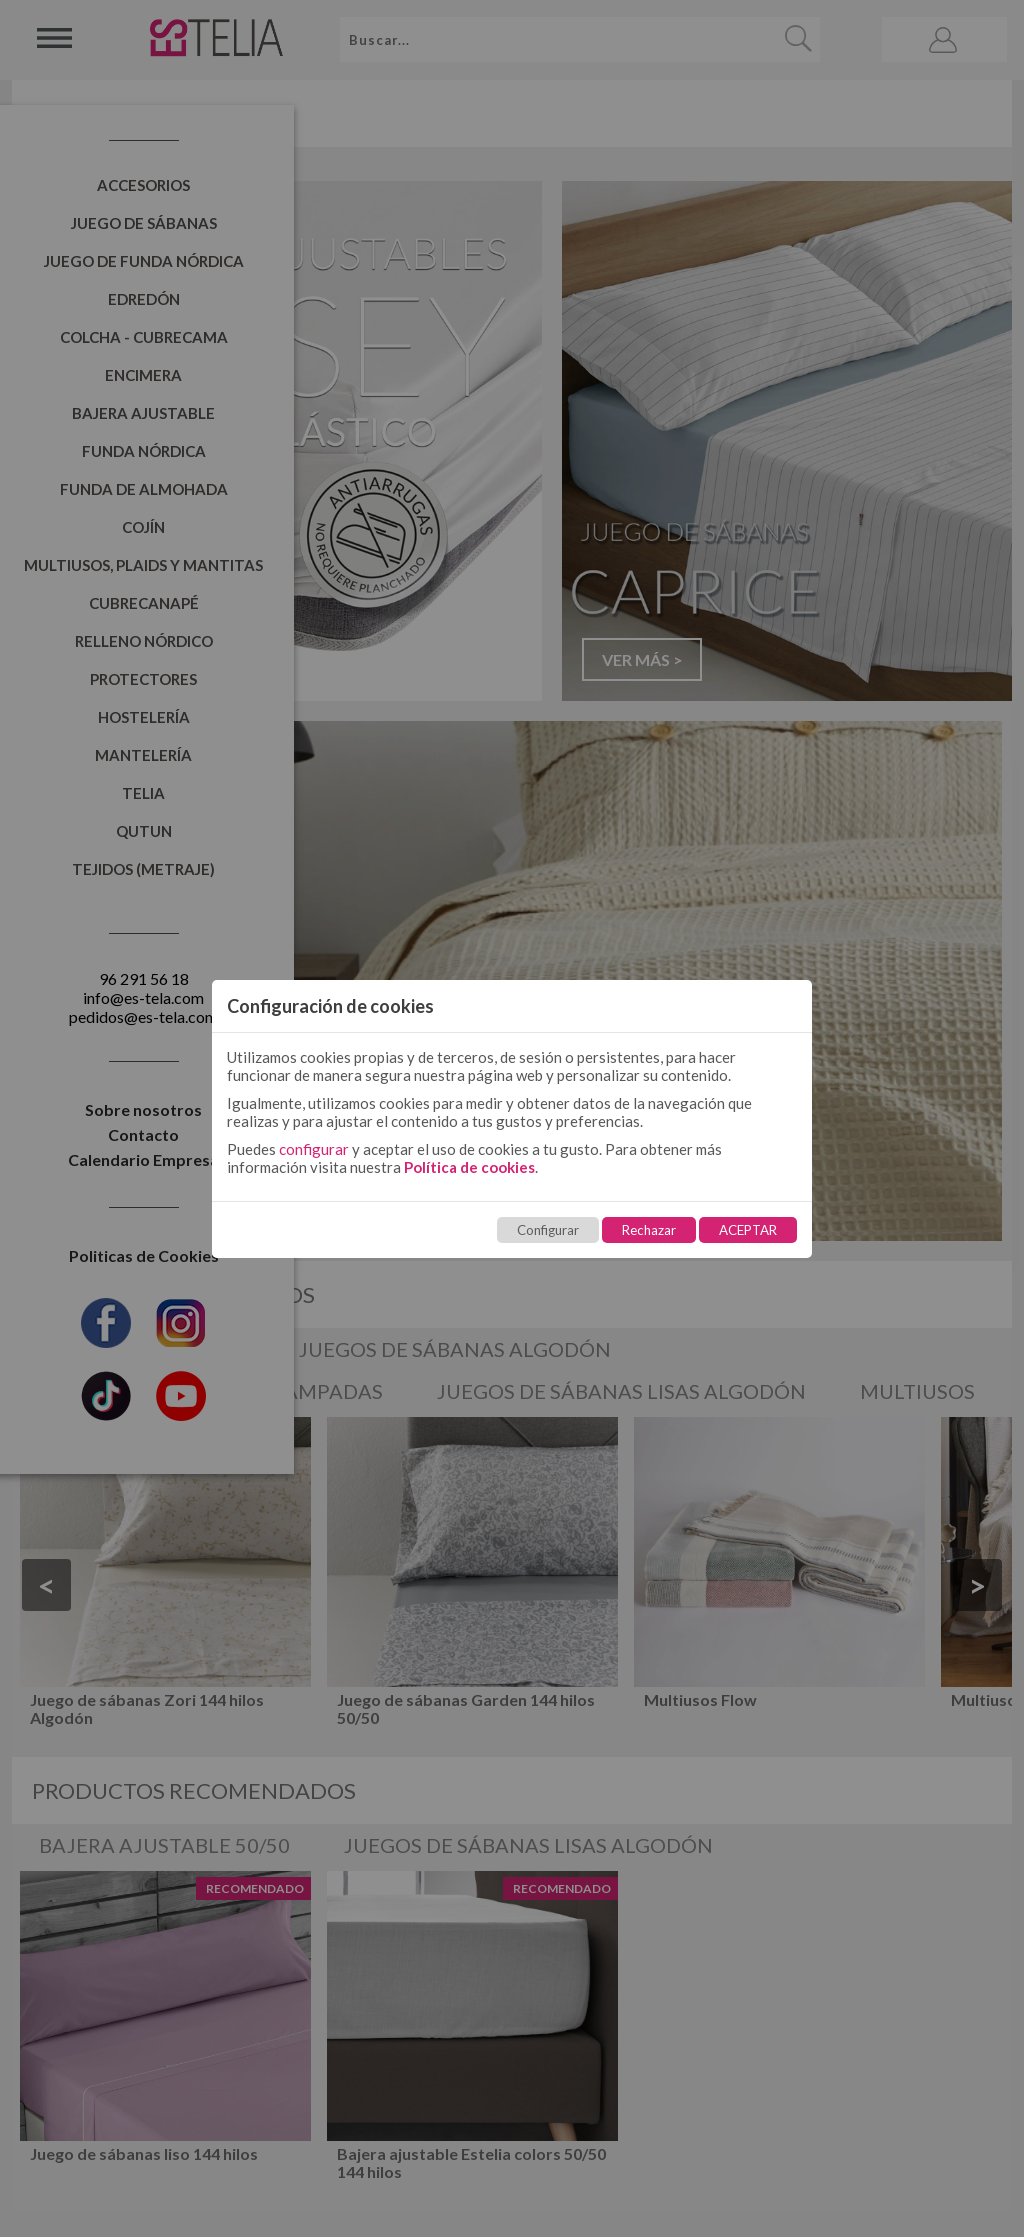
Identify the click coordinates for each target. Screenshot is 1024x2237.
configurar (314, 1149)
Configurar (548, 1230)
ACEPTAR (748, 1230)
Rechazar (649, 1230)
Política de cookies (469, 1167)
